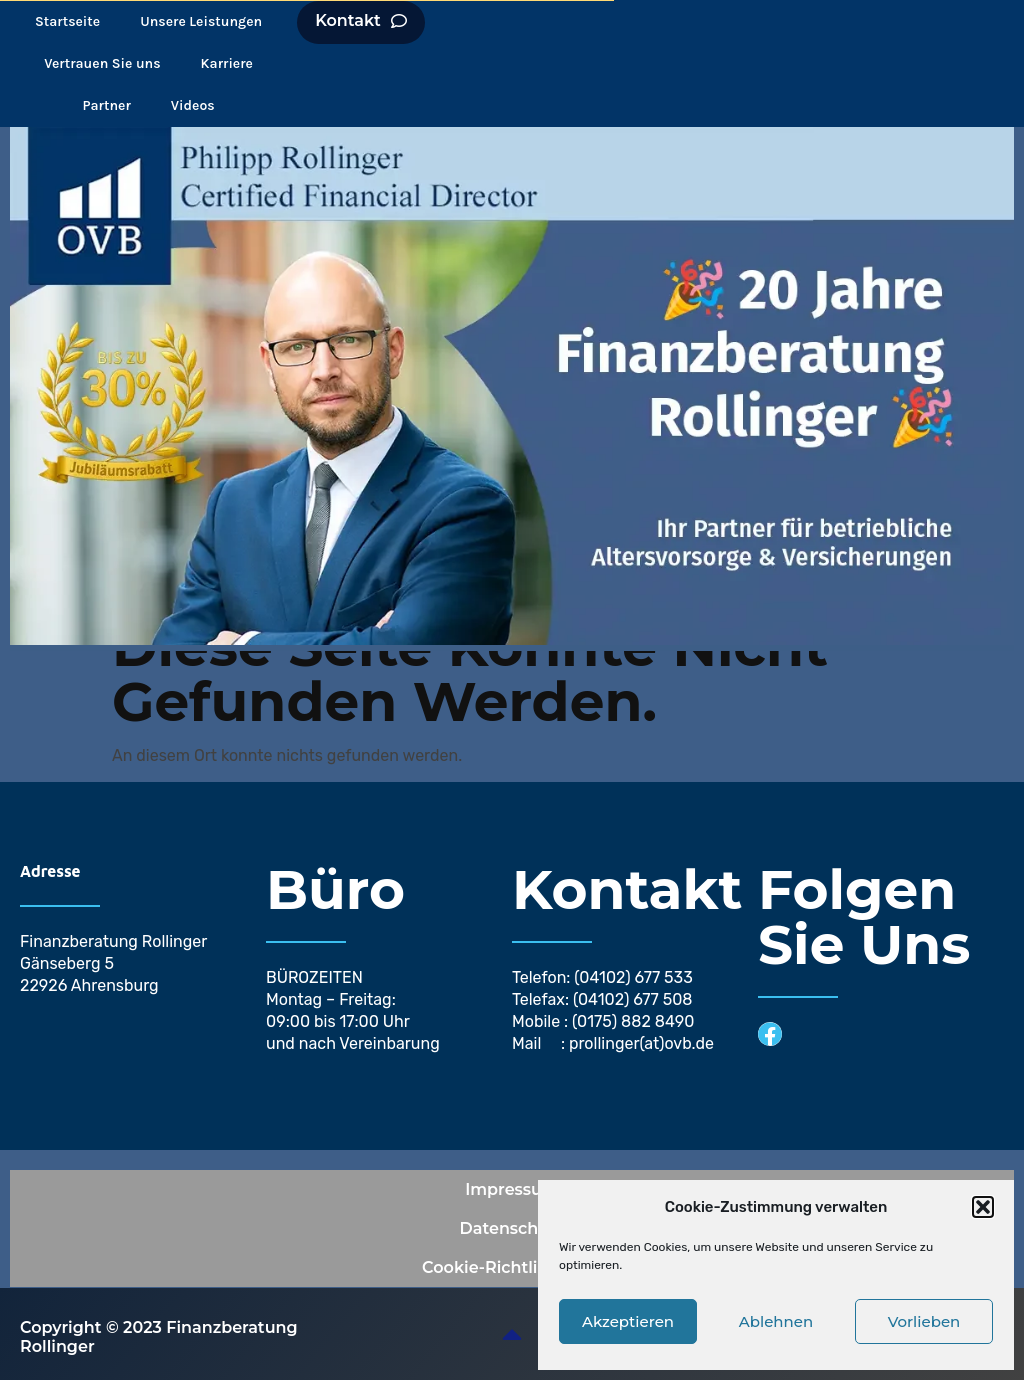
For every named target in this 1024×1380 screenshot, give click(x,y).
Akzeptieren (628, 1321)
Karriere (227, 62)
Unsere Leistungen (201, 20)
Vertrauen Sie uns (102, 62)
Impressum (512, 1188)
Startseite (67, 20)
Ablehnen (776, 1321)
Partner (107, 104)
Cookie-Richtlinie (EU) (512, 1266)
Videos (193, 104)
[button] (983, 1207)
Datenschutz (512, 1227)
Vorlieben (924, 1321)
